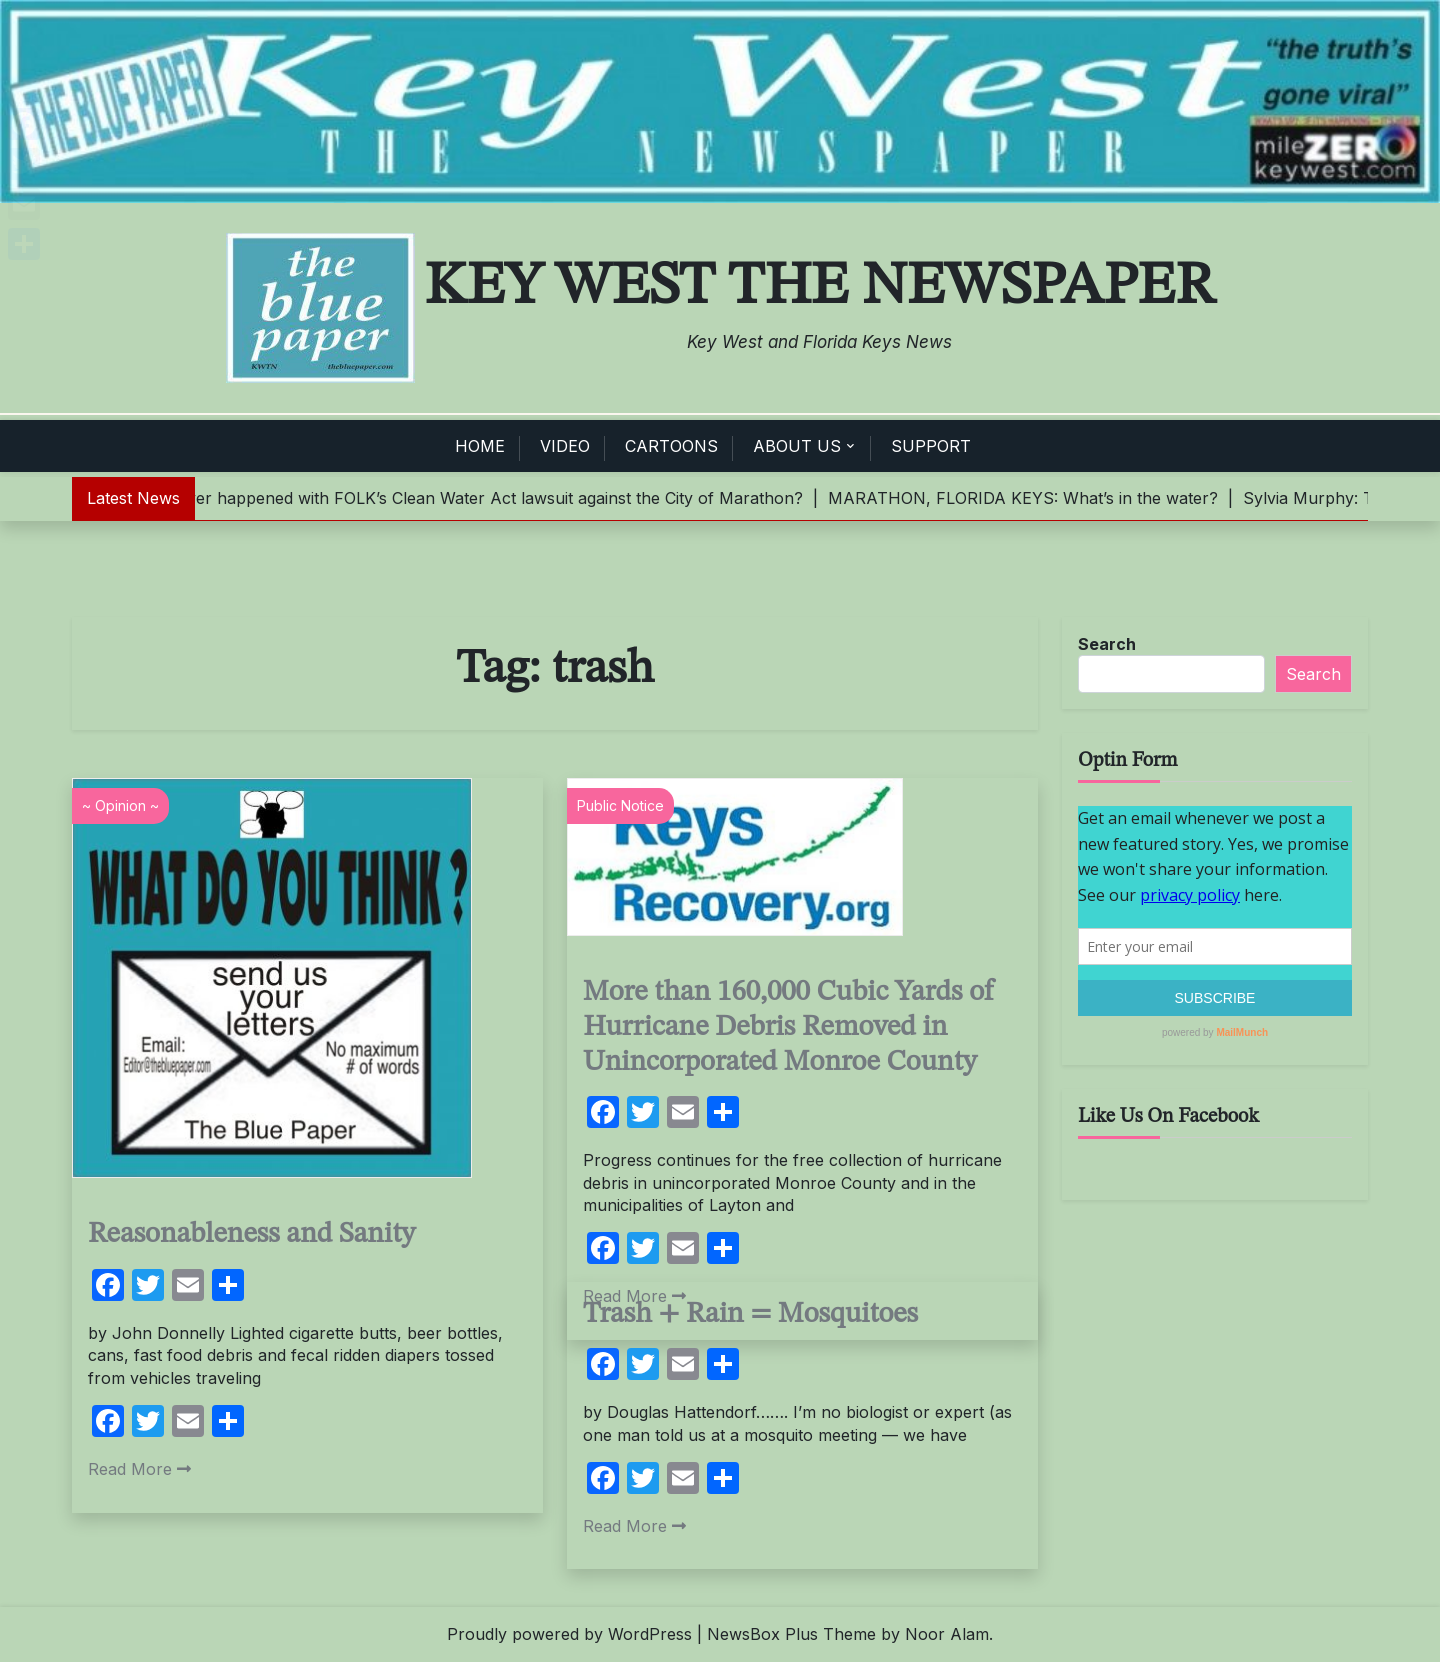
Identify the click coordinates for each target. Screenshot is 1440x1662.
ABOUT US (797, 446)
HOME (480, 446)
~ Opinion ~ (120, 805)
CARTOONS (671, 446)
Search (1107, 644)
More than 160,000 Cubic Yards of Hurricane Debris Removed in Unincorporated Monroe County (788, 1027)
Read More (139, 1469)
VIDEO (565, 446)
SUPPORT (931, 446)
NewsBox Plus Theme (791, 1634)
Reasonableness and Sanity (251, 1234)
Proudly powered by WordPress (569, 1634)
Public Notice (620, 805)
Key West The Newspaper (820, 287)
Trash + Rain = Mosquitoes (750, 1314)
